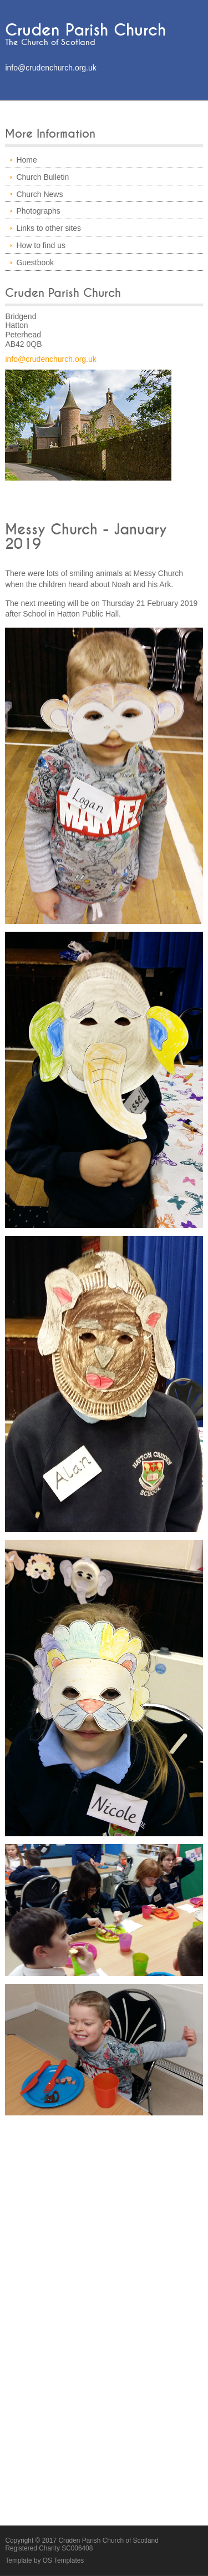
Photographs (38, 210)
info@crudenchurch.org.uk (50, 67)
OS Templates (63, 2560)
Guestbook (35, 262)
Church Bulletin (42, 177)
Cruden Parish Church (85, 30)
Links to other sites (48, 228)
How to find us (40, 245)
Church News (39, 194)
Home (26, 159)
